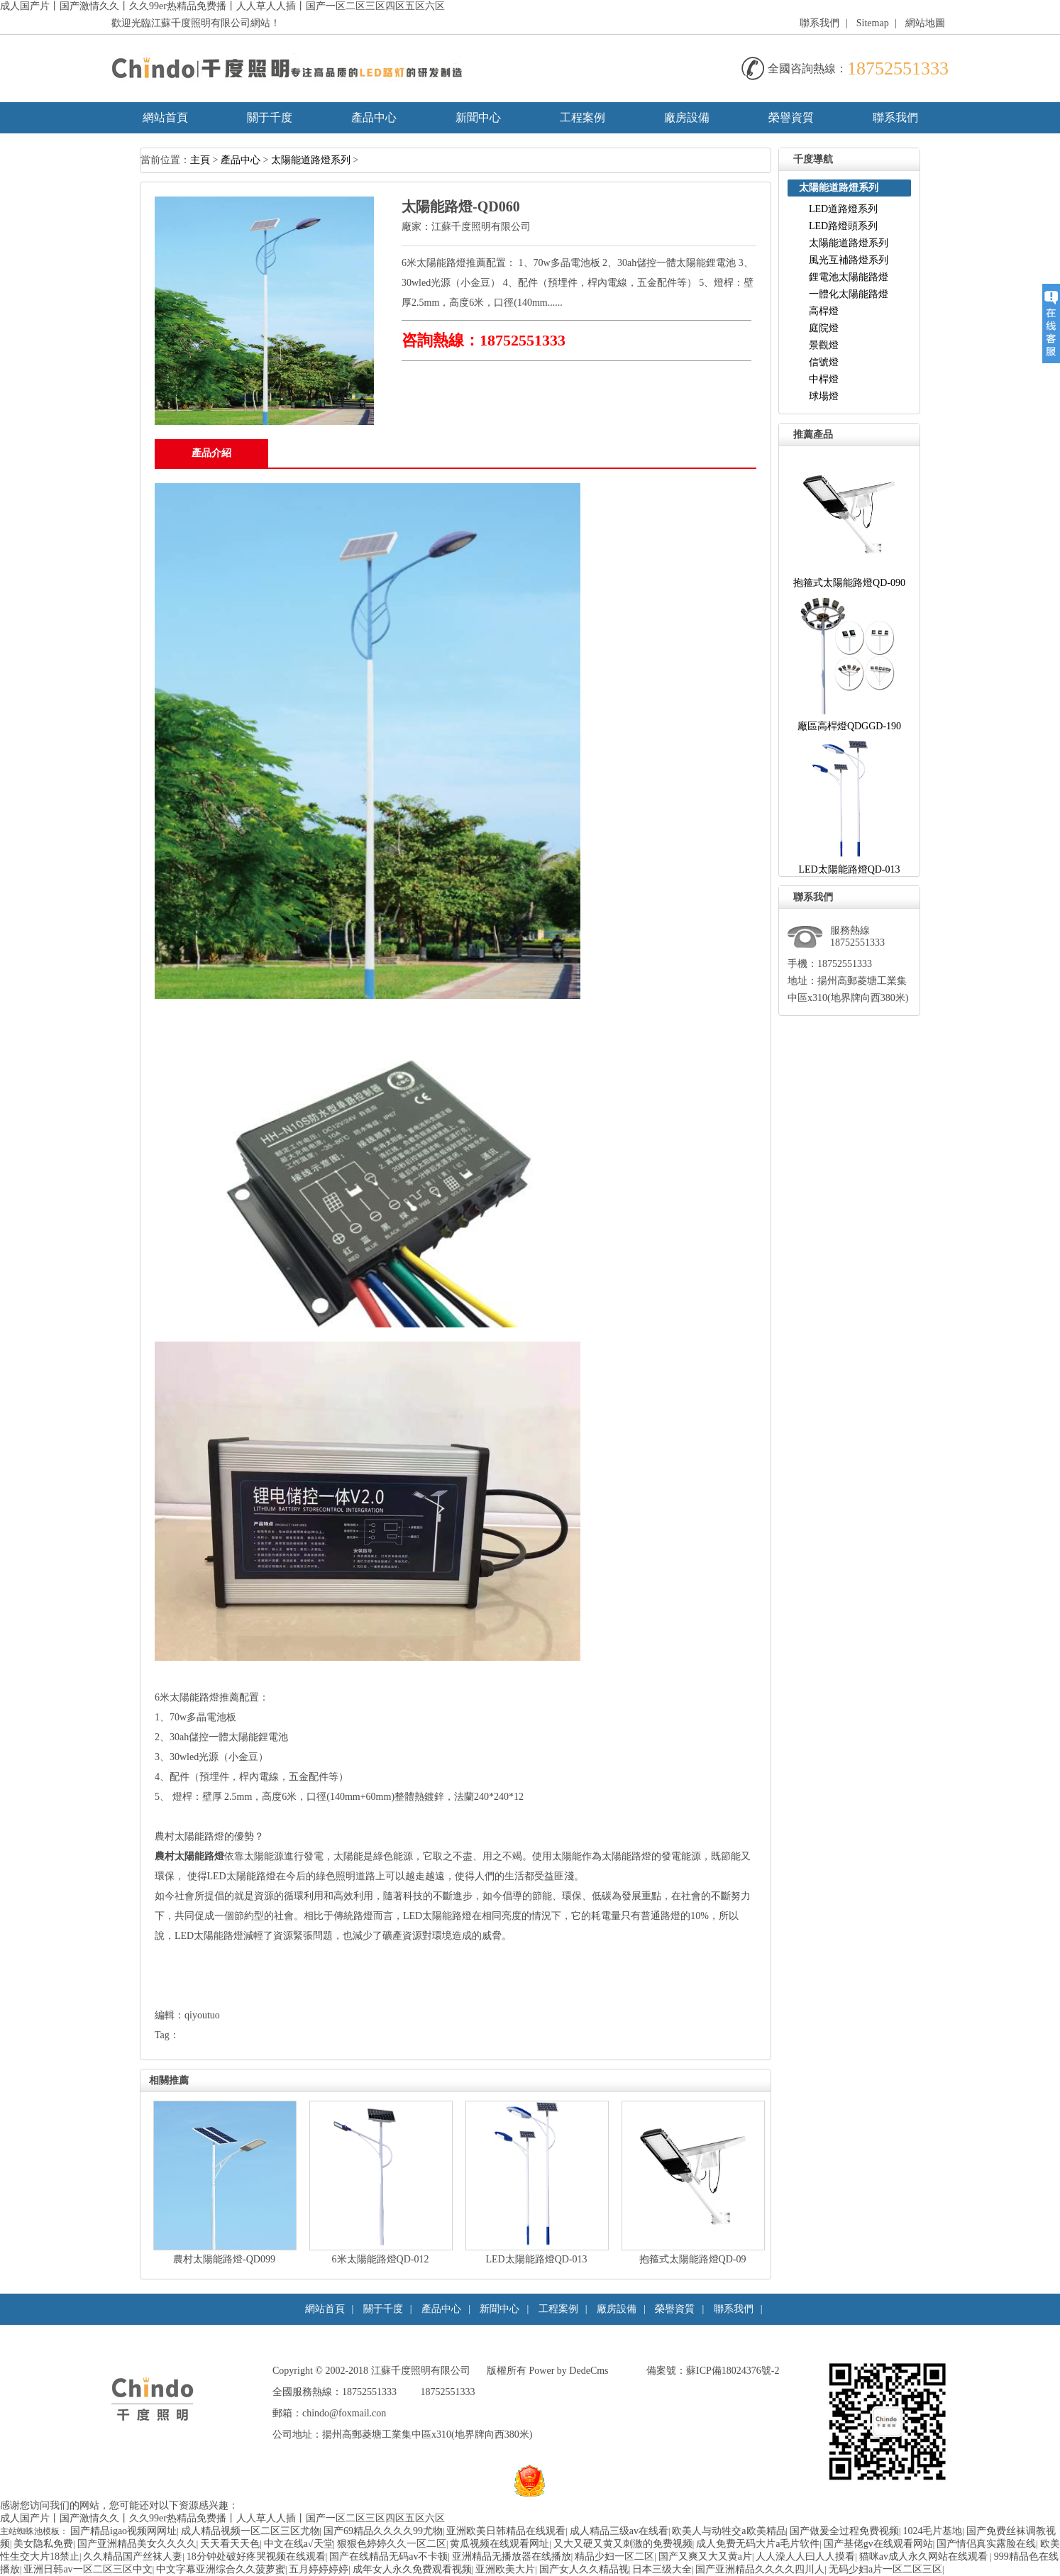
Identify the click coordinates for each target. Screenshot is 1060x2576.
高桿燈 (824, 311)
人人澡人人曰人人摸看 (805, 2556)
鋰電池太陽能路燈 (848, 277)
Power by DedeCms (569, 2370)
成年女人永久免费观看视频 (412, 2569)
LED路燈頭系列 (843, 226)
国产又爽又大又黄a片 (705, 2556)
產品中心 (374, 117)
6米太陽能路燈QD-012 (380, 2259)
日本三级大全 (662, 2569)
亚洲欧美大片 (505, 2569)
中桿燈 (824, 379)
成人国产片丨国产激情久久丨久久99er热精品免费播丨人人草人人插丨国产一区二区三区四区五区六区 (222, 6)
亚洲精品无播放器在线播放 (511, 2556)
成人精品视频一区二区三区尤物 (250, 2531)
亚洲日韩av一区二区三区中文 (87, 2569)
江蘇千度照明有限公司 (481, 226)
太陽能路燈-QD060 (461, 206)
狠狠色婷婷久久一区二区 (391, 2543)
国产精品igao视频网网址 (123, 2531)
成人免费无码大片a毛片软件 (757, 2543)
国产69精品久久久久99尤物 (383, 2531)
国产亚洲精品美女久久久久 (137, 2543)
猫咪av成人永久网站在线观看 (924, 2556)
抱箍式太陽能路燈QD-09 (692, 2259)
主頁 (200, 160)
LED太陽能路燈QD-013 (536, 2259)
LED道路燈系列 (843, 209)
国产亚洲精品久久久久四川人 (759, 2569)
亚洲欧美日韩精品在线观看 (505, 2531)
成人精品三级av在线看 (619, 2531)
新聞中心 (478, 117)
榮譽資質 (791, 117)
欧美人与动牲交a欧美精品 (728, 2531)
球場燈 (824, 396)
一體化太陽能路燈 (848, 294)
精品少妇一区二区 (614, 2556)
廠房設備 (687, 117)
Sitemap (872, 23)
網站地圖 (925, 23)
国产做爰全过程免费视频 (844, 2531)
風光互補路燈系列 (848, 260)
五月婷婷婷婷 (318, 2569)
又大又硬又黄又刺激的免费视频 (622, 2543)
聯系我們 (819, 23)
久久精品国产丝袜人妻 (132, 2556)
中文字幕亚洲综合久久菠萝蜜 (220, 2569)
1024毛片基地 (932, 2531)
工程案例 (582, 117)
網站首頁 (165, 117)
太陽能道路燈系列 (310, 160)
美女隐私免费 (43, 2543)
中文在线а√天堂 (298, 2543)
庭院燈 (824, 328)
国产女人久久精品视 (584, 2569)
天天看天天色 (230, 2543)
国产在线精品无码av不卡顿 (388, 2556)
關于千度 (269, 117)
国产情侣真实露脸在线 (986, 2543)
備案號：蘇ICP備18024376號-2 (712, 2370)
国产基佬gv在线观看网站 (878, 2543)
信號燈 (824, 362)
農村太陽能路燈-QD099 (224, 2259)
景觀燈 (824, 345)
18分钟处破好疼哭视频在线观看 (256, 2556)
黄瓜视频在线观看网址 (499, 2543)
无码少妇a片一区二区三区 (885, 2569)
